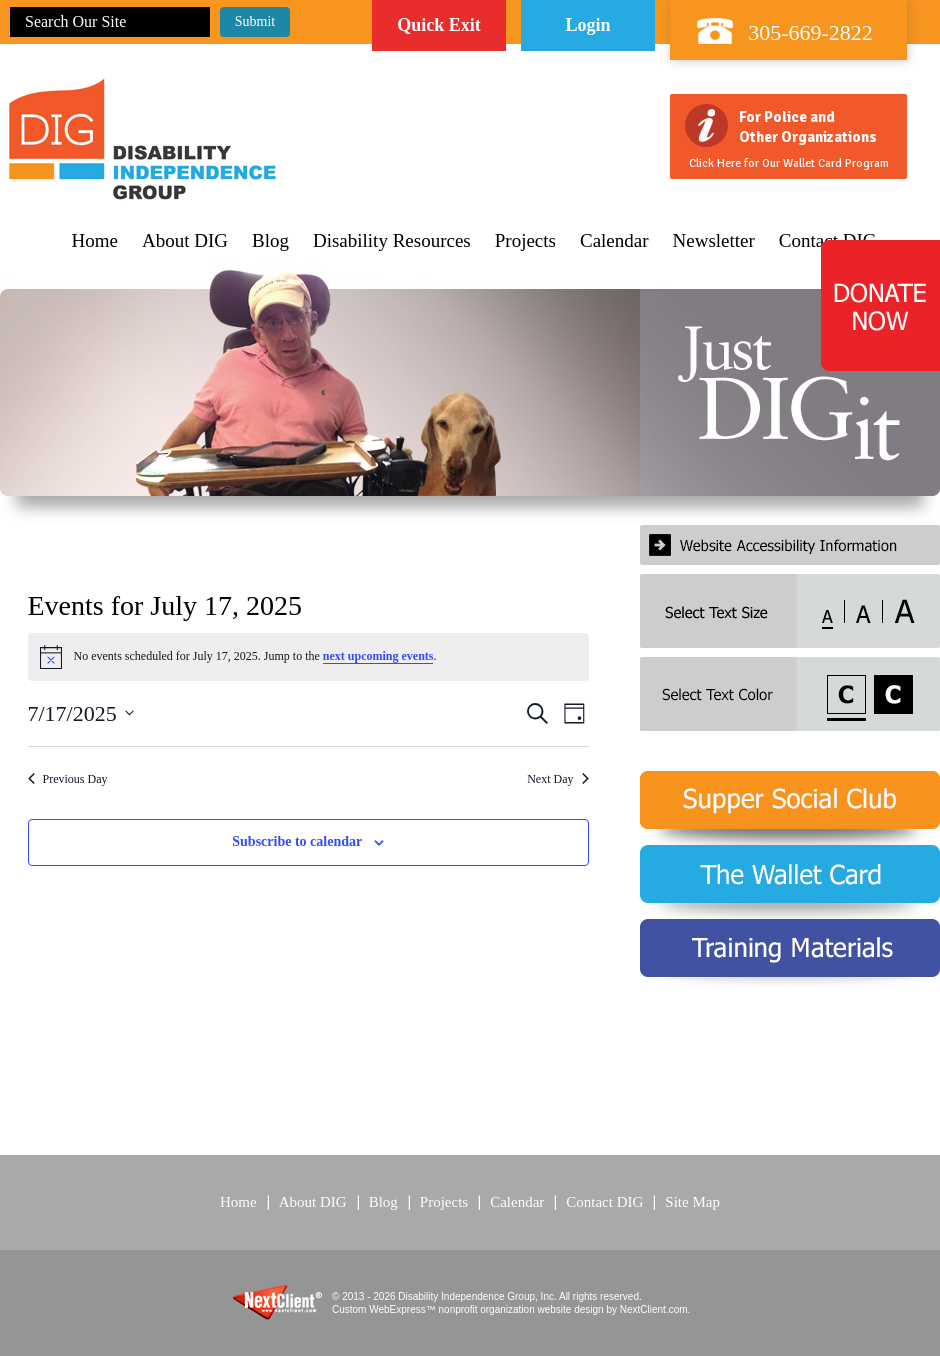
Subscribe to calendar (297, 841)
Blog (270, 241)
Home (95, 241)
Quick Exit (439, 25)
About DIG (185, 241)
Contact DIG (604, 1202)
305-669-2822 (810, 32)
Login (587, 25)
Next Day (557, 779)
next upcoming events (378, 656)
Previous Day (68, 779)
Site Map (692, 1202)
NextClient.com (654, 1309)
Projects (525, 241)
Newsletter (714, 241)
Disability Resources (392, 241)
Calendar (614, 241)
